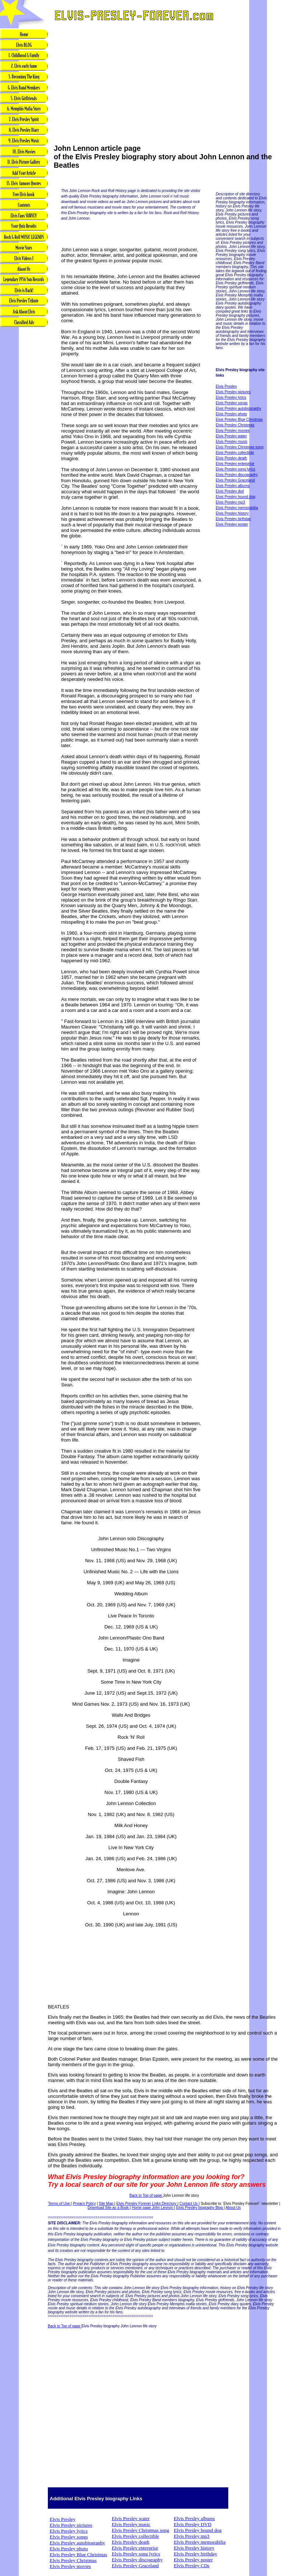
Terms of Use (59, 2204)
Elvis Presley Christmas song (239, 447)
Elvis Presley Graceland (235, 480)
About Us (233, 2208)
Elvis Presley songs (232, 403)
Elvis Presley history (232, 513)
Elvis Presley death (231, 458)
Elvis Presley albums (233, 486)
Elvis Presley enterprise (235, 464)
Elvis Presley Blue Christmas (239, 420)
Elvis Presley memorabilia (237, 508)
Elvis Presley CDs (191, 2565)
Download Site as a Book (109, 2208)
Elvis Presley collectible (235, 453)
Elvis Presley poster (232, 524)
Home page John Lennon (153, 2208)
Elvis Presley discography (237, 475)
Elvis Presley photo (231, 414)
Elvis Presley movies (233, 431)
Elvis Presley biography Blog (200, 2208)
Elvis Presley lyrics (231, 397)
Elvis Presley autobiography (238, 408)
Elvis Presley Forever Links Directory (146, 2204)
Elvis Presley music (231, 442)
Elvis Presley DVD (192, 2524)
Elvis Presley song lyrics (235, 469)
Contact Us (189, 2204)
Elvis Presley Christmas (235, 425)
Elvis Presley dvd (230, 491)
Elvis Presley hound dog (235, 497)
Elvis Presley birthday (233, 519)
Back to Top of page (146, 2195)
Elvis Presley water (231, 436)
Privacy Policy (84, 2204)
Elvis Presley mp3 (230, 502)
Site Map (106, 2204)
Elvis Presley (226, 386)
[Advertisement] (24, 444)
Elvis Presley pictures (233, 392)
